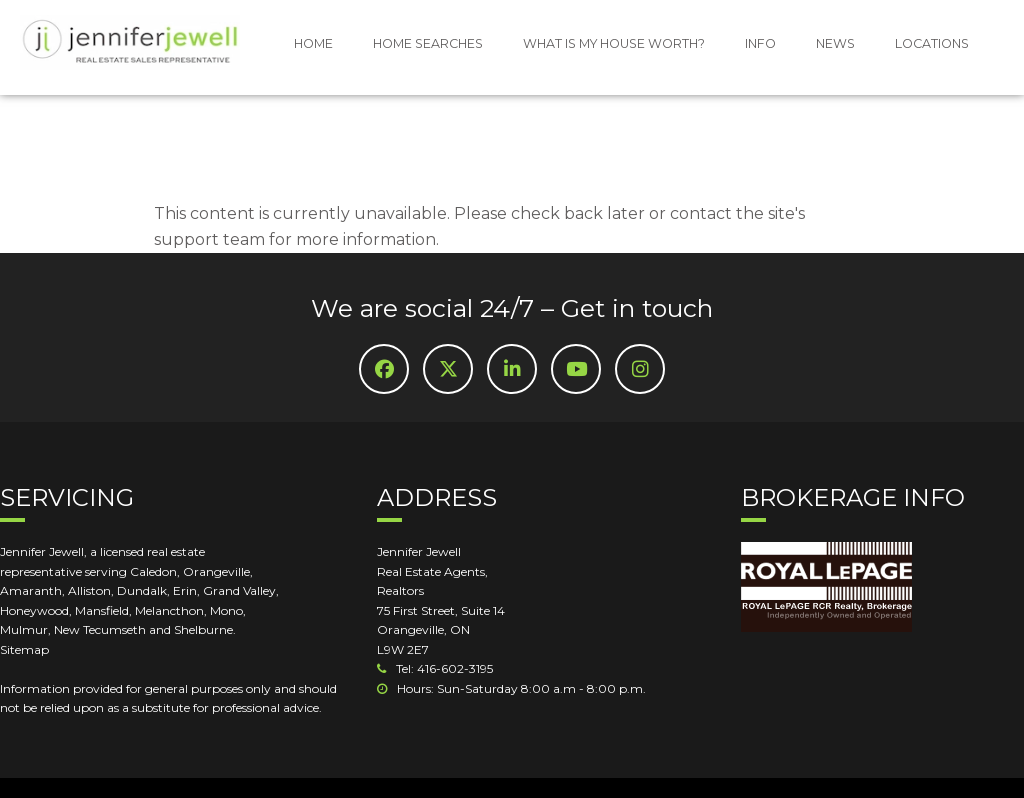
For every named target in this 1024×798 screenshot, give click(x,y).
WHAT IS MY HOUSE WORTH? (614, 43)
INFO (760, 43)
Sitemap (24, 649)
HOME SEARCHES (428, 43)
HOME (313, 43)
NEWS (835, 43)
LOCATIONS (932, 43)
